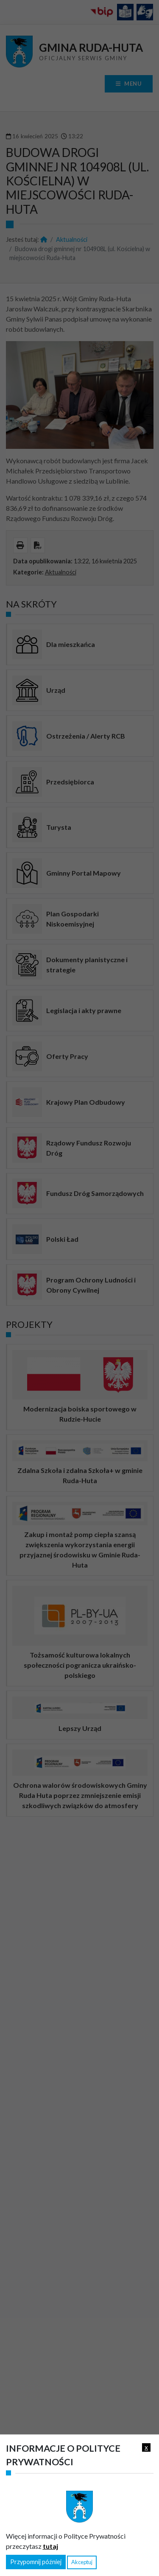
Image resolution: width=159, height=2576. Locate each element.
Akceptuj (81, 2562)
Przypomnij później (35, 2561)
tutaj (50, 2546)
